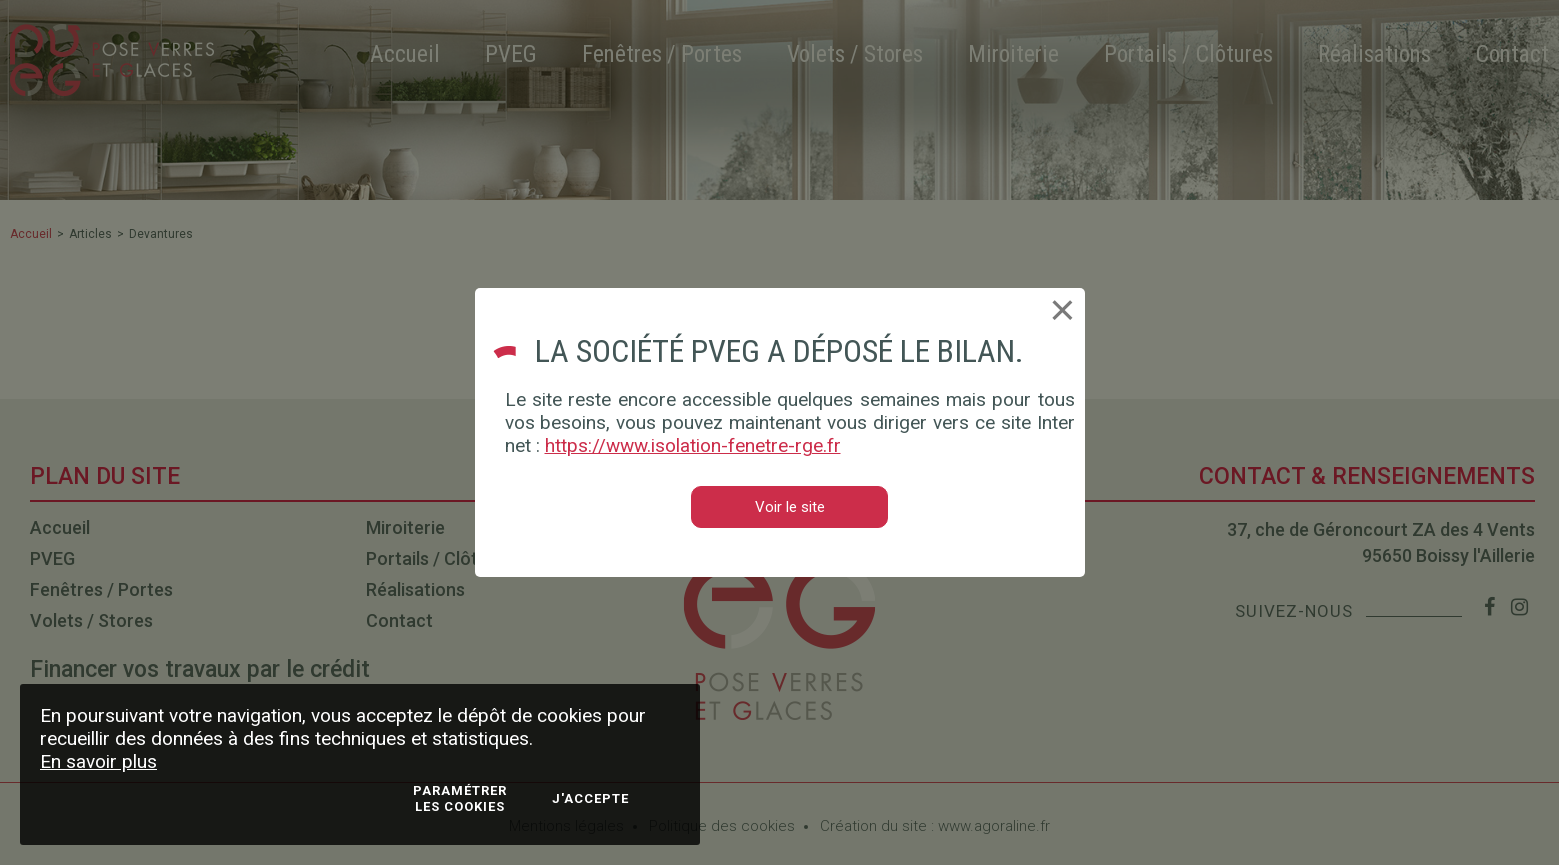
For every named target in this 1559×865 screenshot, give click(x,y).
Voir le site (790, 507)
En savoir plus (98, 761)
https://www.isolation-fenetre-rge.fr (693, 445)
